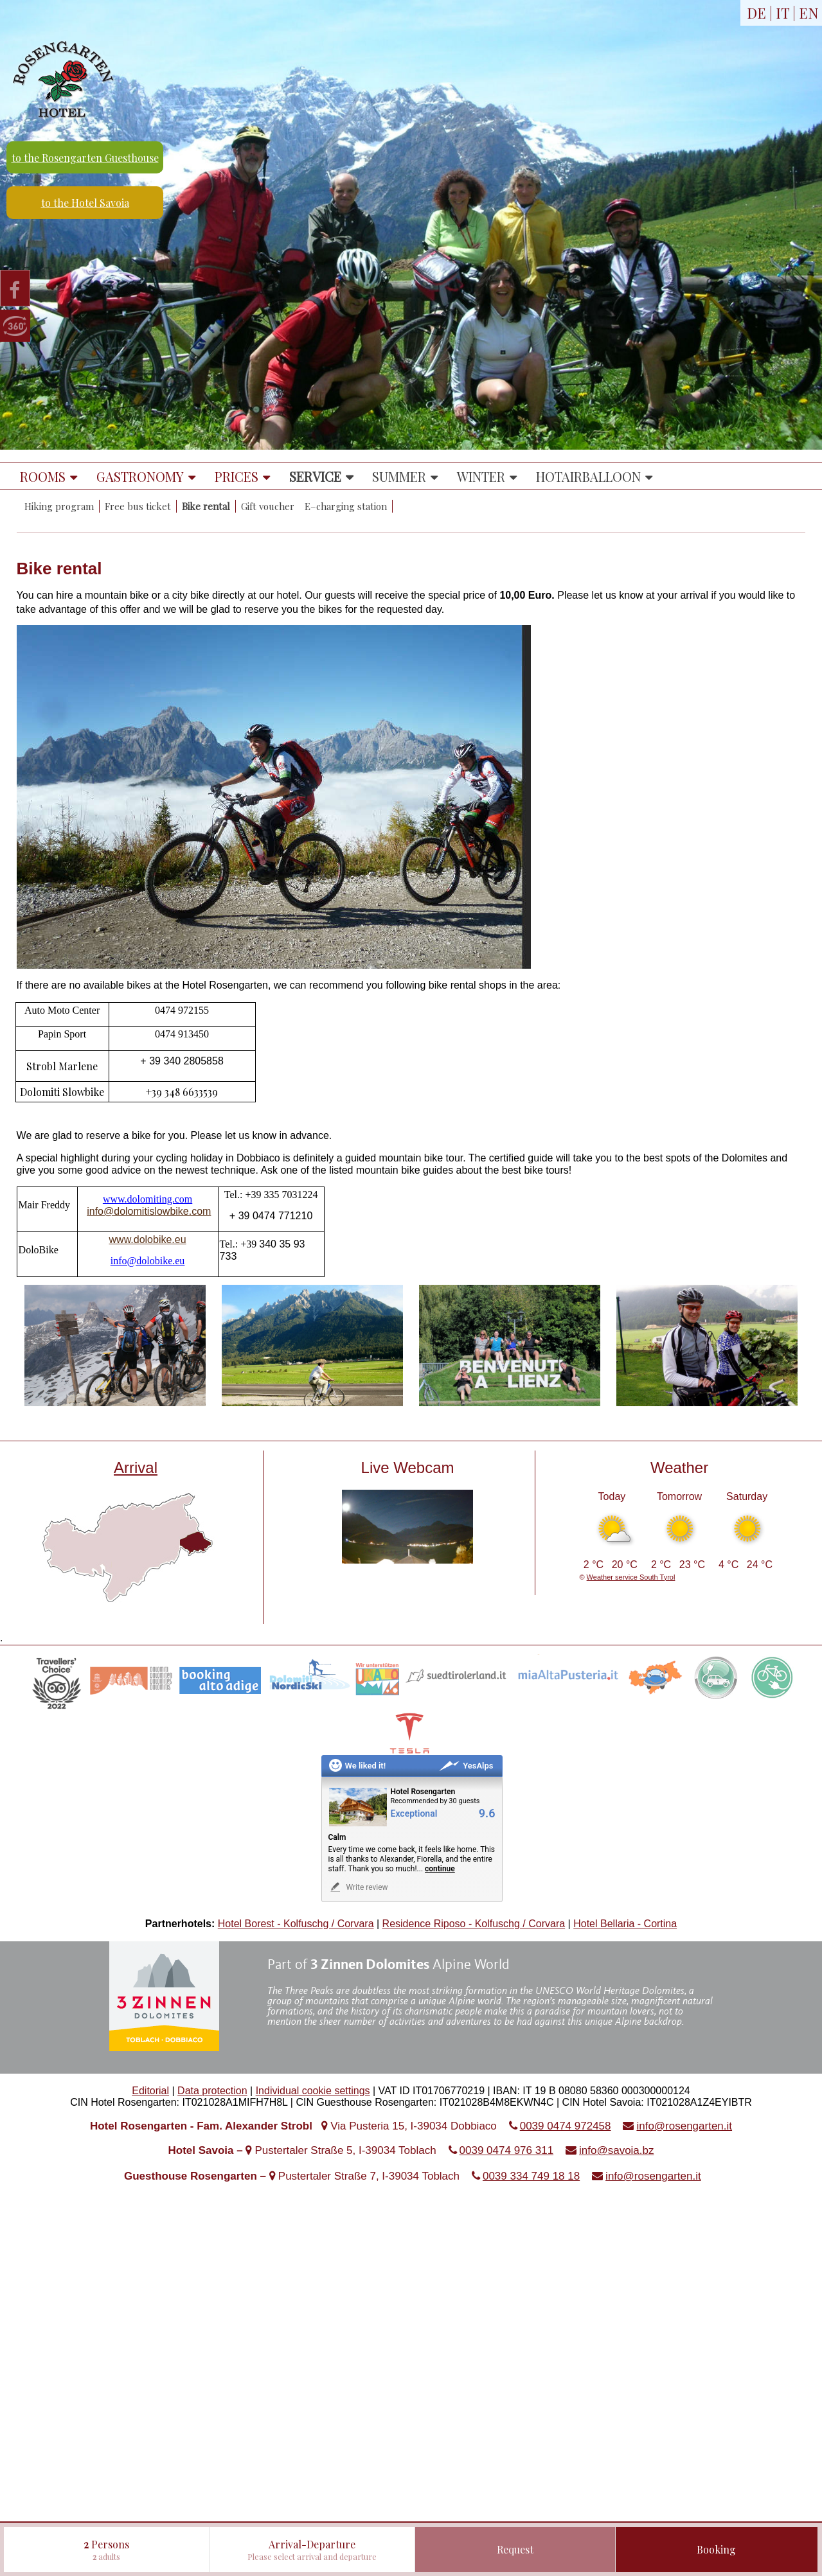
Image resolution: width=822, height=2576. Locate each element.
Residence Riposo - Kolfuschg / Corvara (474, 1923)
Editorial (150, 2090)
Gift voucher (267, 506)
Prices (236, 476)
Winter (481, 476)
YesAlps (466, 1765)
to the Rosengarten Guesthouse (85, 157)
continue (440, 1868)
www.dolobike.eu (147, 1239)
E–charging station (346, 506)
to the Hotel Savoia (85, 202)
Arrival (135, 1467)
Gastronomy (140, 476)
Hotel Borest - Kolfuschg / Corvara (296, 1923)
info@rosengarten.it (684, 2126)
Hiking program (59, 506)
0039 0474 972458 (565, 2126)
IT (782, 12)
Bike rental (206, 506)
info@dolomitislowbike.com (149, 1211)
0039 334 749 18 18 (531, 2176)
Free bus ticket (138, 506)
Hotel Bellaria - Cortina (625, 1923)
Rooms (43, 476)
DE (756, 12)
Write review (358, 1887)
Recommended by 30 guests (435, 1801)
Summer (399, 476)
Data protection (212, 2090)
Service (315, 476)
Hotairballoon (588, 476)
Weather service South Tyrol (631, 1577)
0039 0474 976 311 (507, 2150)
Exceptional (414, 1814)
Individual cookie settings (313, 2090)
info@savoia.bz (616, 2150)
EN (809, 12)
